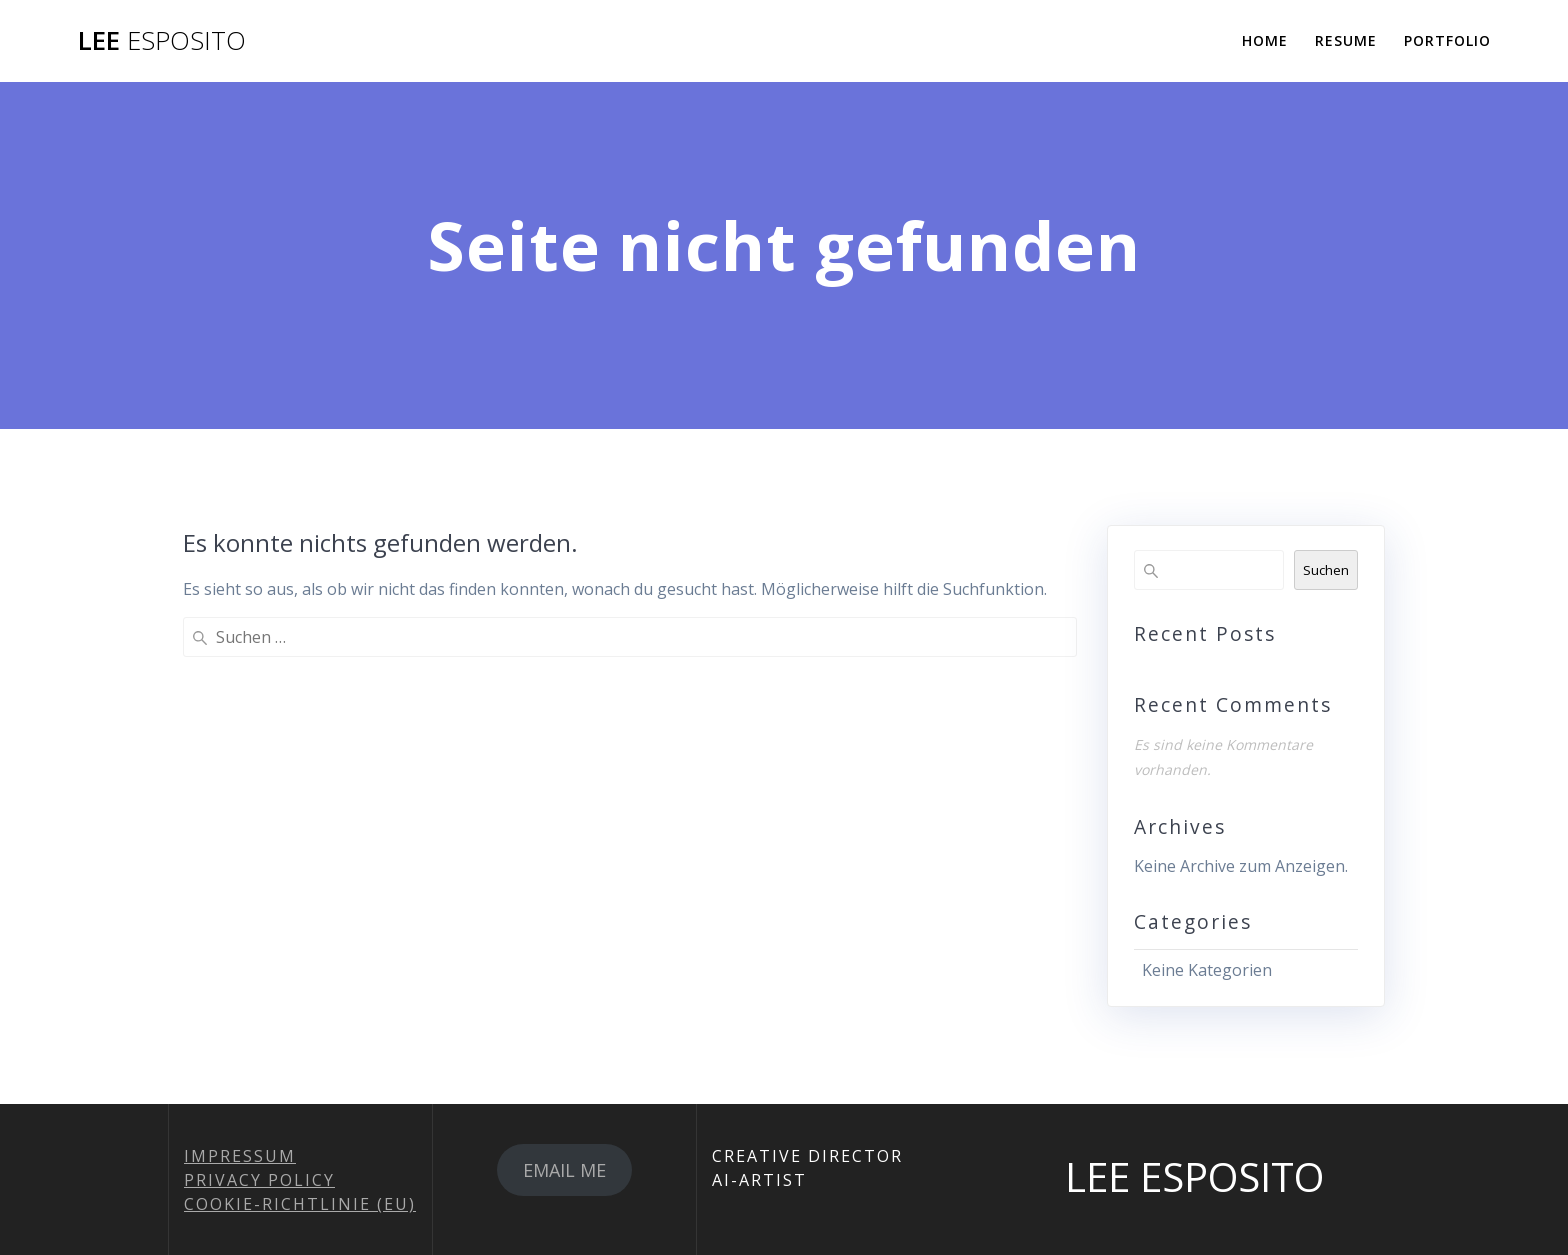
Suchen (1326, 570)
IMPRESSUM (240, 1156)
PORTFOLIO (1447, 40)
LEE (162, 41)
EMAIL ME (564, 1170)
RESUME (1346, 40)
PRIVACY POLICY (259, 1180)
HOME (1265, 40)
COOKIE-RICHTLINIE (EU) (300, 1204)
